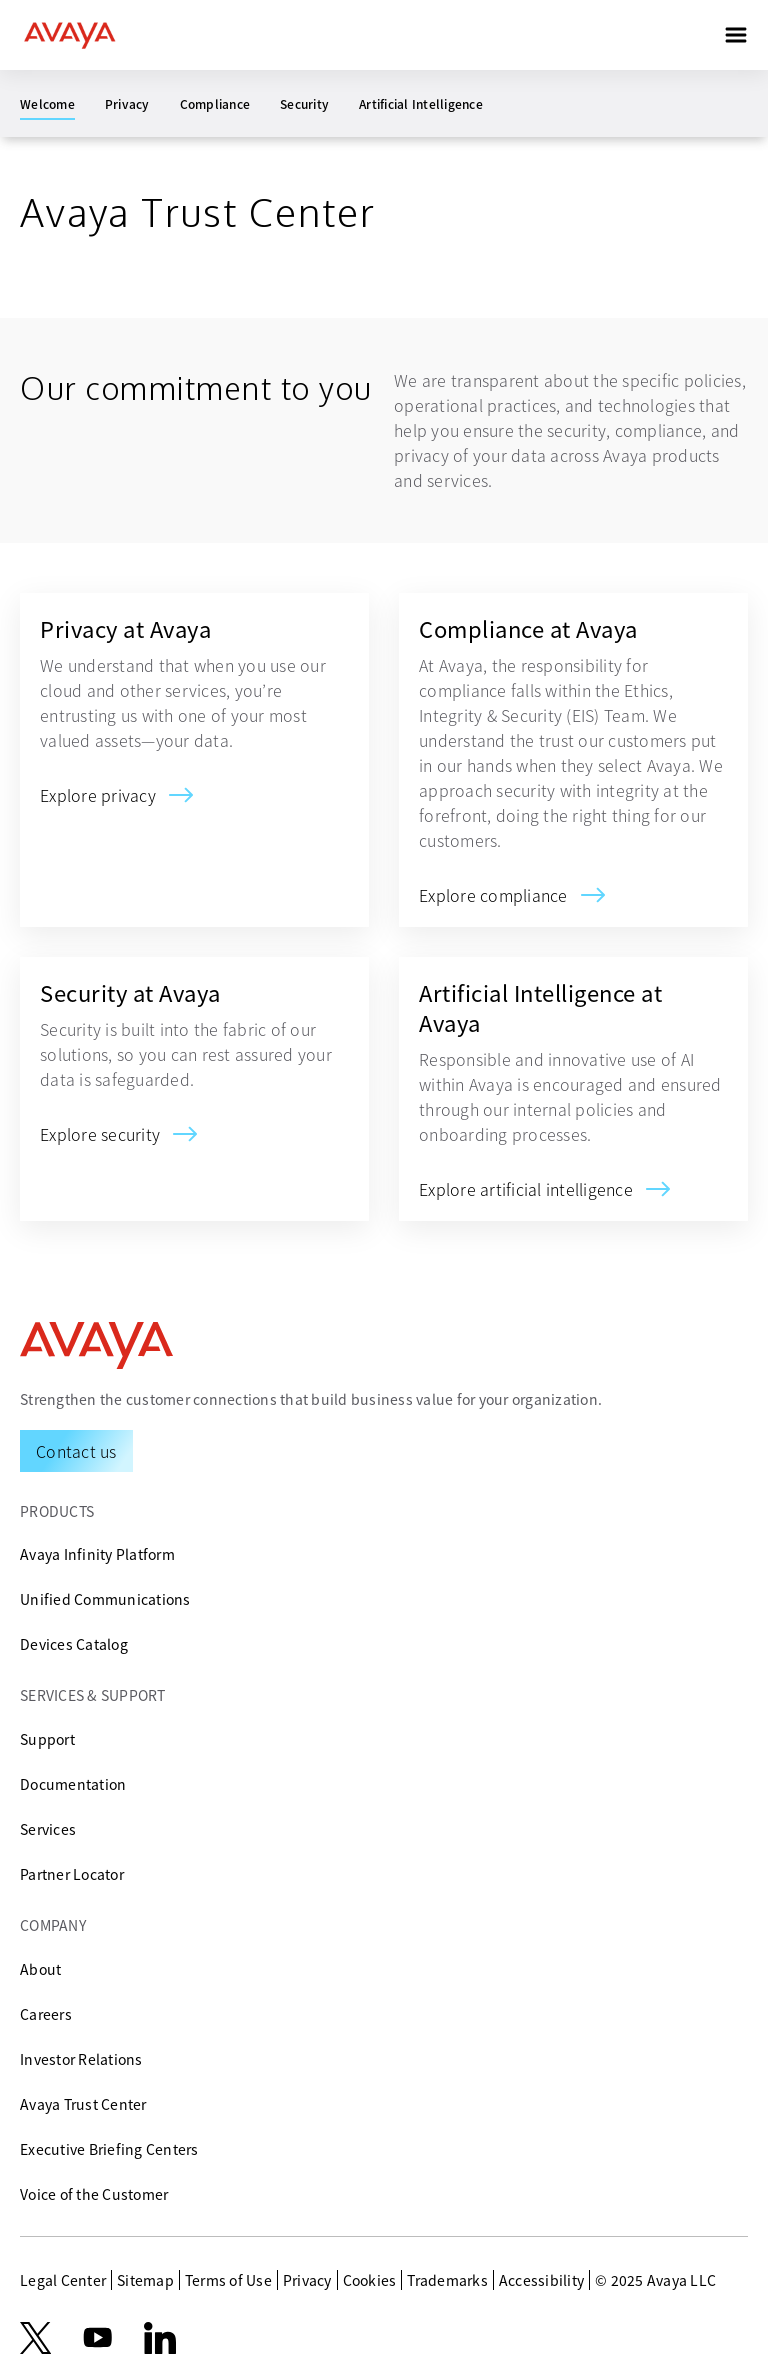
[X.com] (35, 2338)
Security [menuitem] (304, 103)
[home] (70, 35)
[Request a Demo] (76, 1451)
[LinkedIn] (160, 2338)
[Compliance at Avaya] (493, 895)
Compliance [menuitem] (215, 103)
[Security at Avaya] (100, 1134)
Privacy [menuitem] (127, 103)
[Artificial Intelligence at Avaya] (526, 1189)
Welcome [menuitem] (47, 103)
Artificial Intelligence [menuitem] (421, 103)
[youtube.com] (98, 2338)
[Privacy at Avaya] (98, 795)
